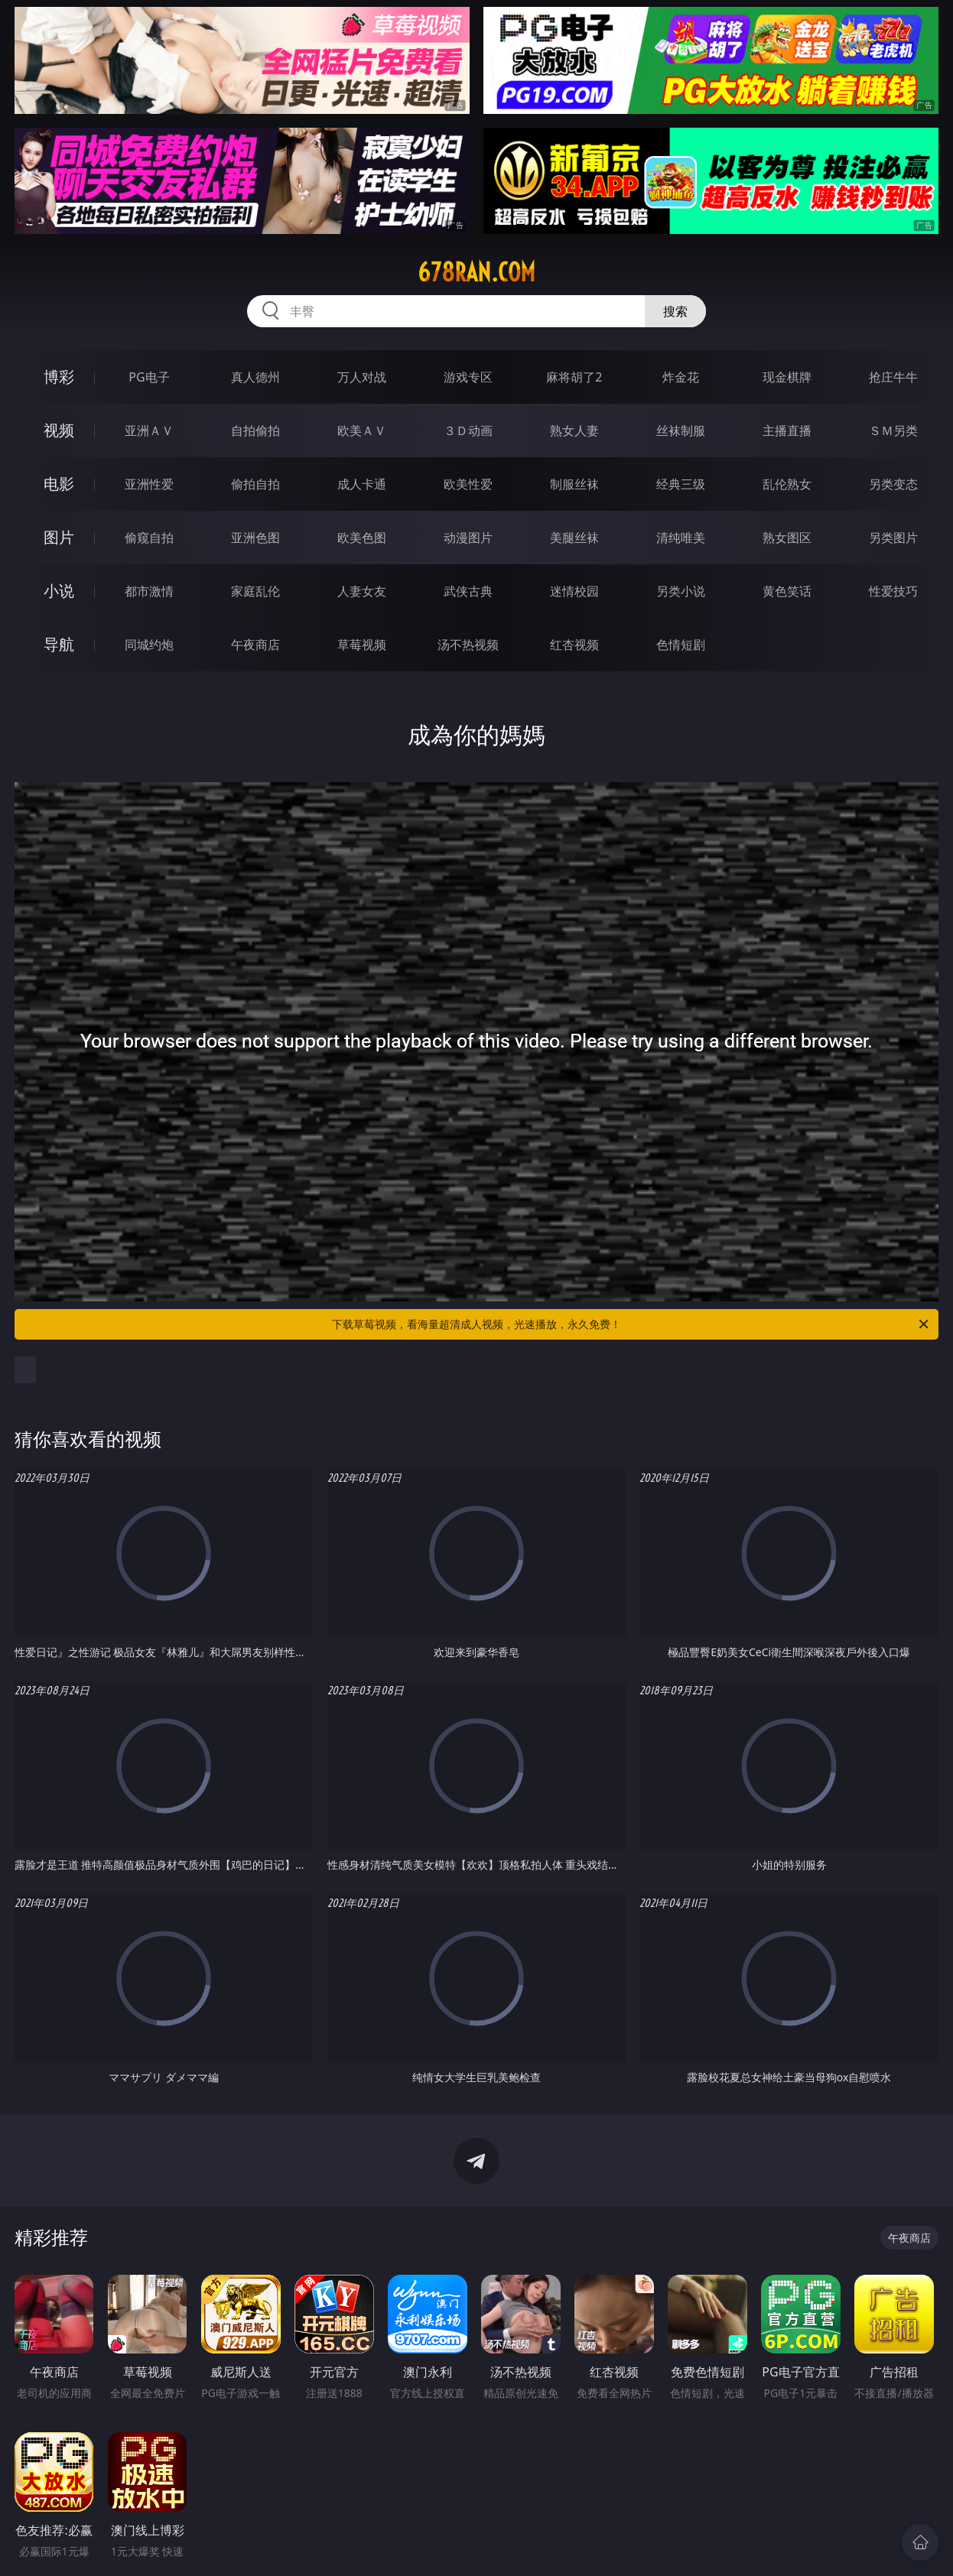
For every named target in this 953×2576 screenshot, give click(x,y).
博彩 (59, 376)
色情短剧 (680, 644)
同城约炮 (149, 644)
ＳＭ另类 (893, 430)
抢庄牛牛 (893, 377)
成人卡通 (361, 484)
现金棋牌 (787, 377)
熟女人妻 (574, 430)
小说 (59, 590)
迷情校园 (574, 591)
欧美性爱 (468, 484)
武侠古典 (468, 591)
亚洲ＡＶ (149, 430)
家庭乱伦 (255, 591)
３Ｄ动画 (468, 430)
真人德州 (255, 377)
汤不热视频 (468, 644)
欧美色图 (361, 537)
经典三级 (680, 484)
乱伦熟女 (787, 484)
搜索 (675, 311)
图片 (59, 537)
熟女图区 (787, 537)
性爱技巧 (893, 591)
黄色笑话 (787, 591)
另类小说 (680, 591)
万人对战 (361, 377)
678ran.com (476, 272)
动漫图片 (468, 537)
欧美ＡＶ (361, 430)
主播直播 (787, 430)
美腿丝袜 (574, 537)
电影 (59, 483)
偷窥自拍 (149, 537)
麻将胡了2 (574, 377)
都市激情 (149, 591)
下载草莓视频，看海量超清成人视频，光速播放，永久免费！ (631, 1324)
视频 (59, 430)
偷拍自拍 (255, 484)
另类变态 (893, 484)
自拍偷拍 (255, 430)
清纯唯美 (680, 537)
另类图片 (893, 537)
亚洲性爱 (149, 484)
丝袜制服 (680, 430)
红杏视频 (574, 644)
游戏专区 (468, 377)
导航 (59, 644)
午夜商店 (255, 644)
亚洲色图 (255, 537)
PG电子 (148, 377)
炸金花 (680, 377)
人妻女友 (361, 591)
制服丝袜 (574, 484)
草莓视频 (361, 644)
